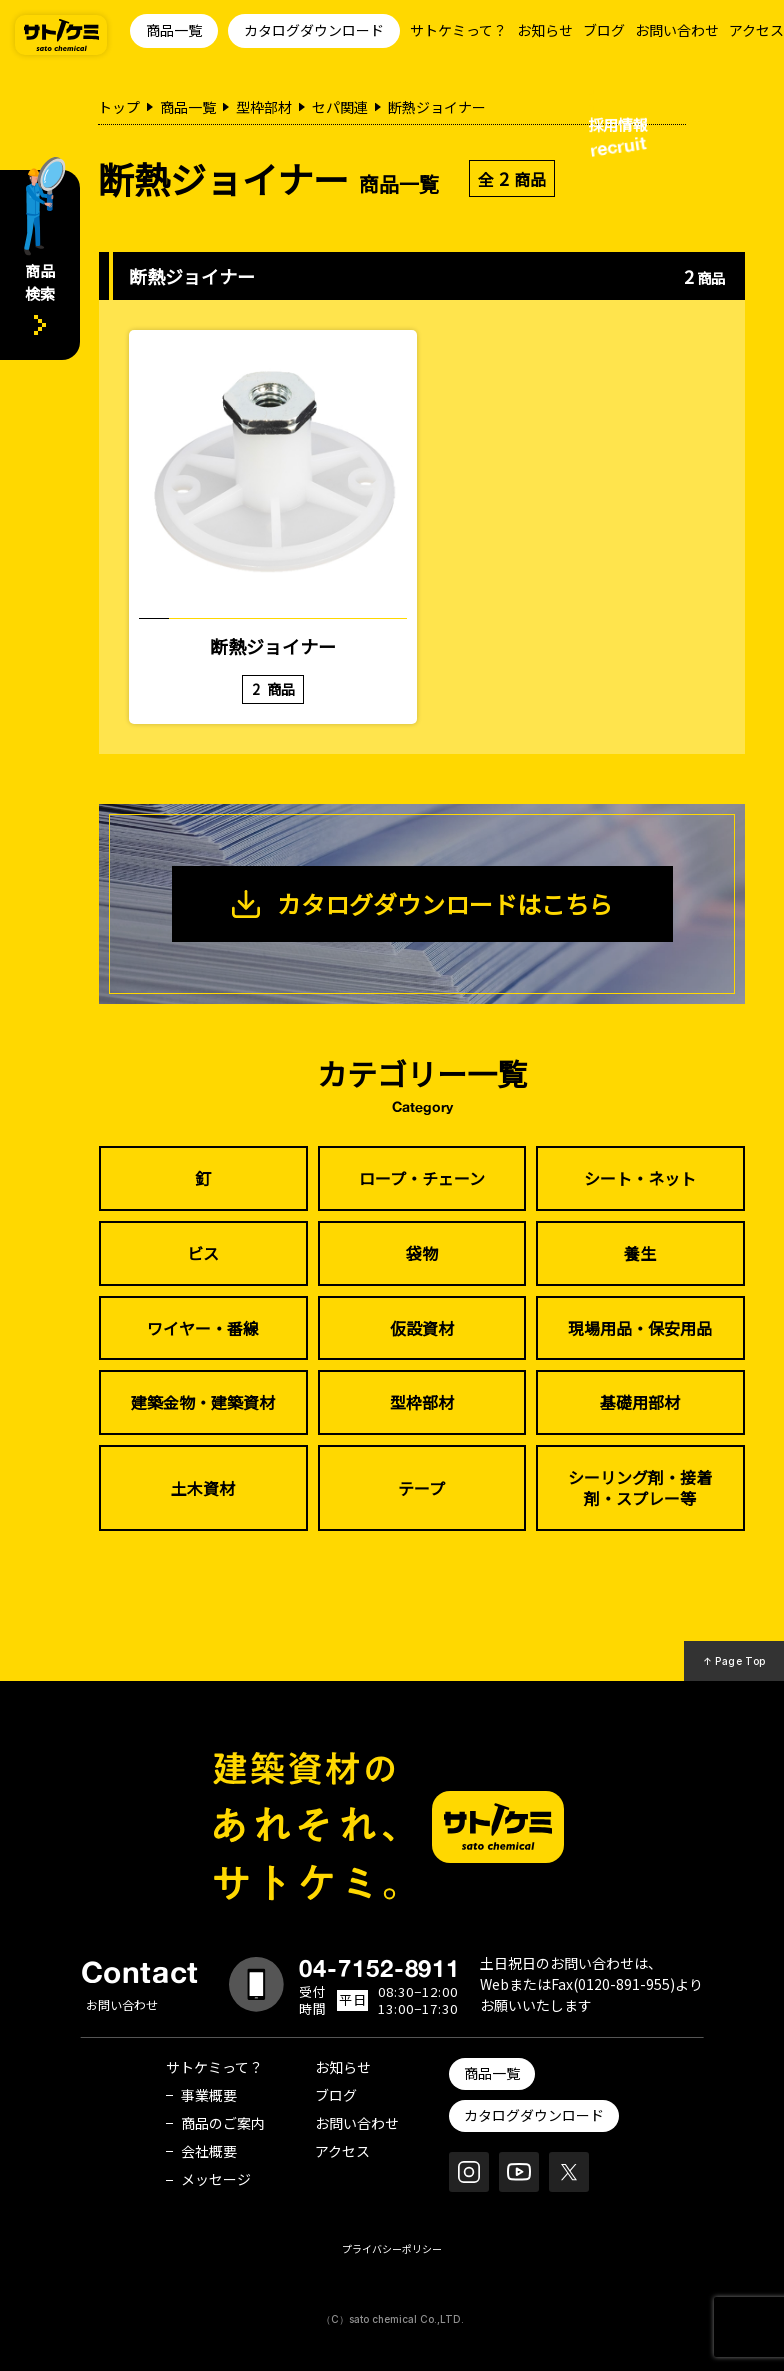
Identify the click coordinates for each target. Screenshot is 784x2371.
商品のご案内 (223, 2123)
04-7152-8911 (380, 1968)
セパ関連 (340, 107)
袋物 (422, 1253)
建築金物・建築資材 (203, 1402)
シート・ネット (640, 1178)
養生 (640, 1253)
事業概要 (209, 2095)
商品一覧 (174, 30)
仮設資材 (422, 1328)
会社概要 (209, 2151)
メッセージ (216, 2179)
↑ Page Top (734, 1661)
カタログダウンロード (314, 30)
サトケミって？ (458, 30)
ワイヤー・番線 (203, 1328)
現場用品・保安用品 (640, 1328)
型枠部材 (264, 107)
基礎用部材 (640, 1402)
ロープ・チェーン (422, 1178)
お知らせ (545, 30)
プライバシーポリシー (392, 2248)
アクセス (756, 30)
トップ (119, 107)
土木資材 (203, 1488)
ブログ (604, 30)
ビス (203, 1253)
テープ (421, 1488)
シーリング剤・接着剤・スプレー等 (640, 1487)
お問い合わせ (677, 30)
